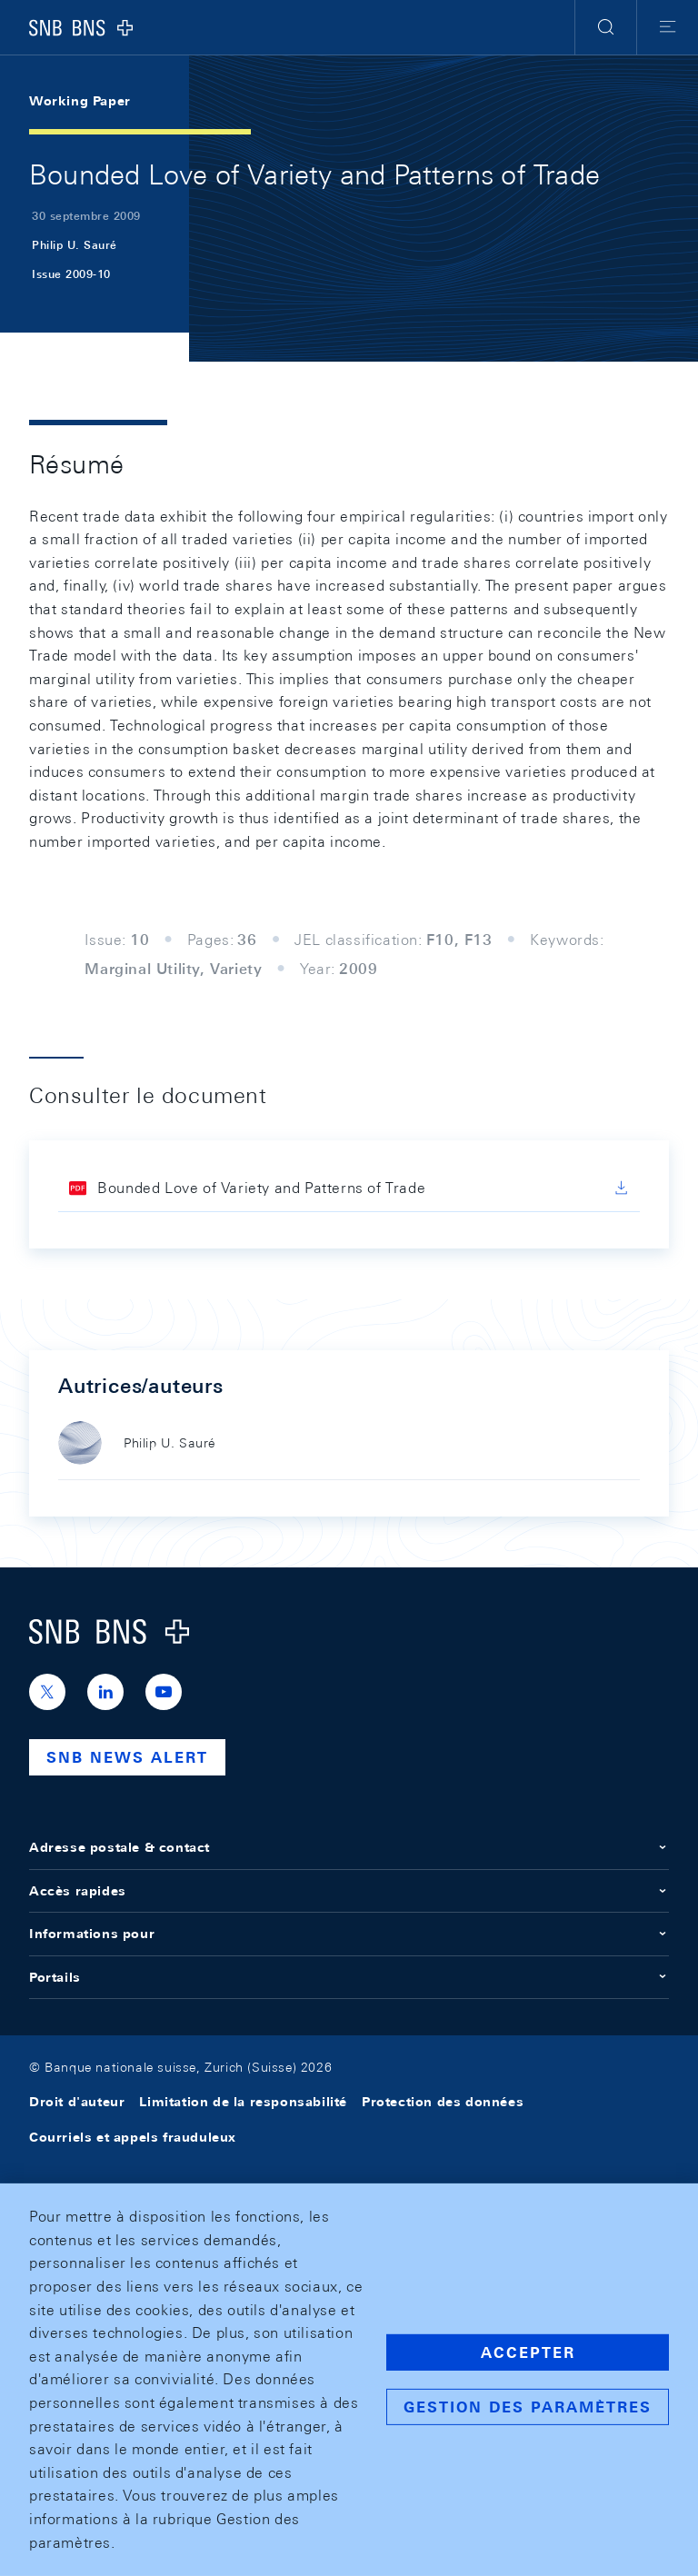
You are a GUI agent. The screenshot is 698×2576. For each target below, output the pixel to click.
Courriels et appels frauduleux (132, 2137)
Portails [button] (349, 1977)
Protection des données (443, 2102)
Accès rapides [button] (349, 1891)
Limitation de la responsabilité (243, 2102)
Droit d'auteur (77, 2102)
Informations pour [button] (349, 1934)
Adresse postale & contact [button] (349, 1847)
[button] (605, 27)
